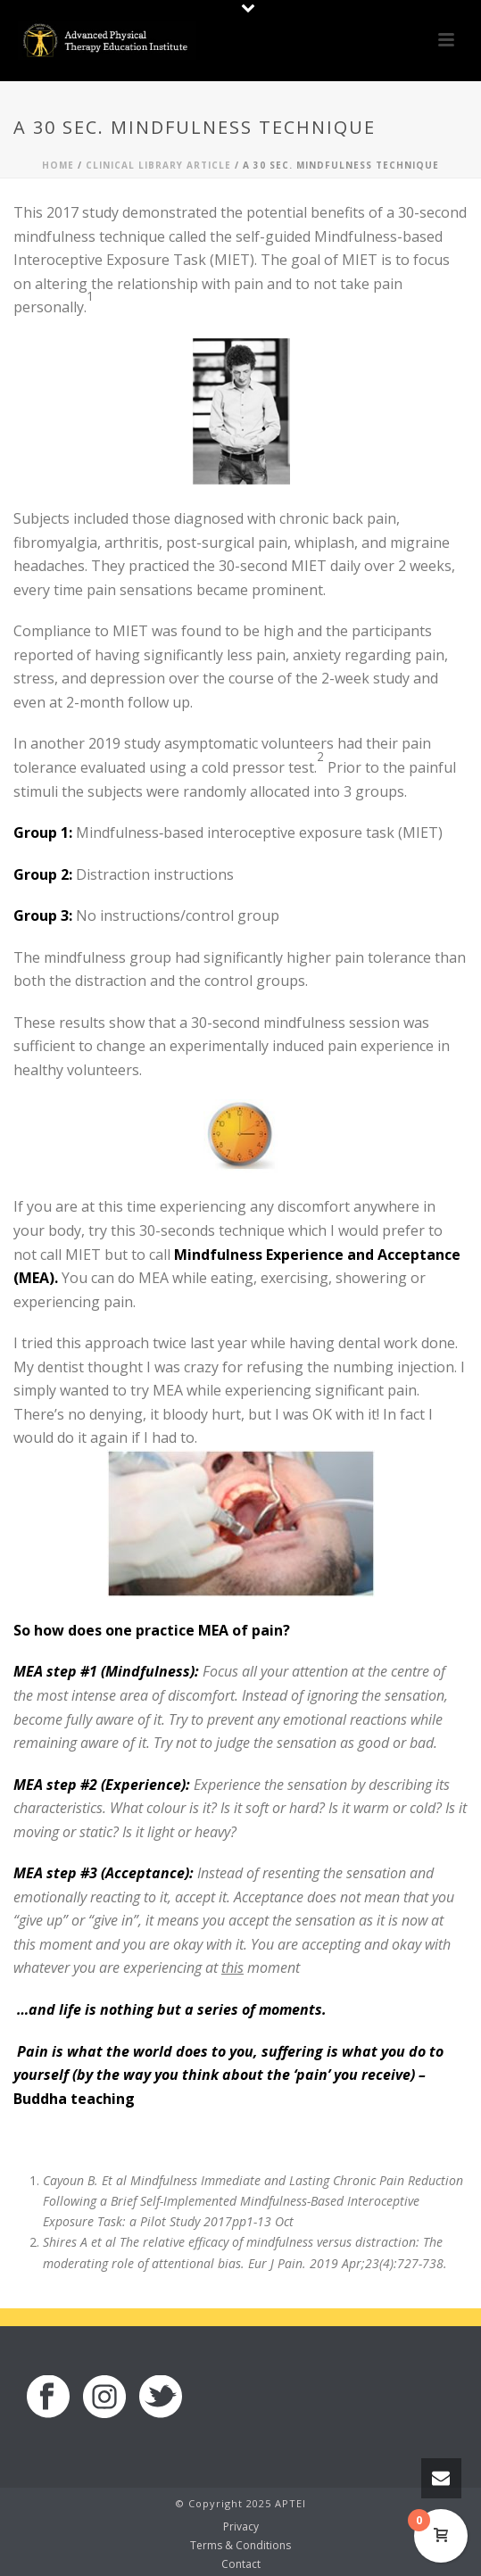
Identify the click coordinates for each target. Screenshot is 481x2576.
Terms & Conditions (240, 2546)
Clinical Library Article (158, 165)
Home (58, 165)
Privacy (241, 2527)
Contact (241, 2564)
